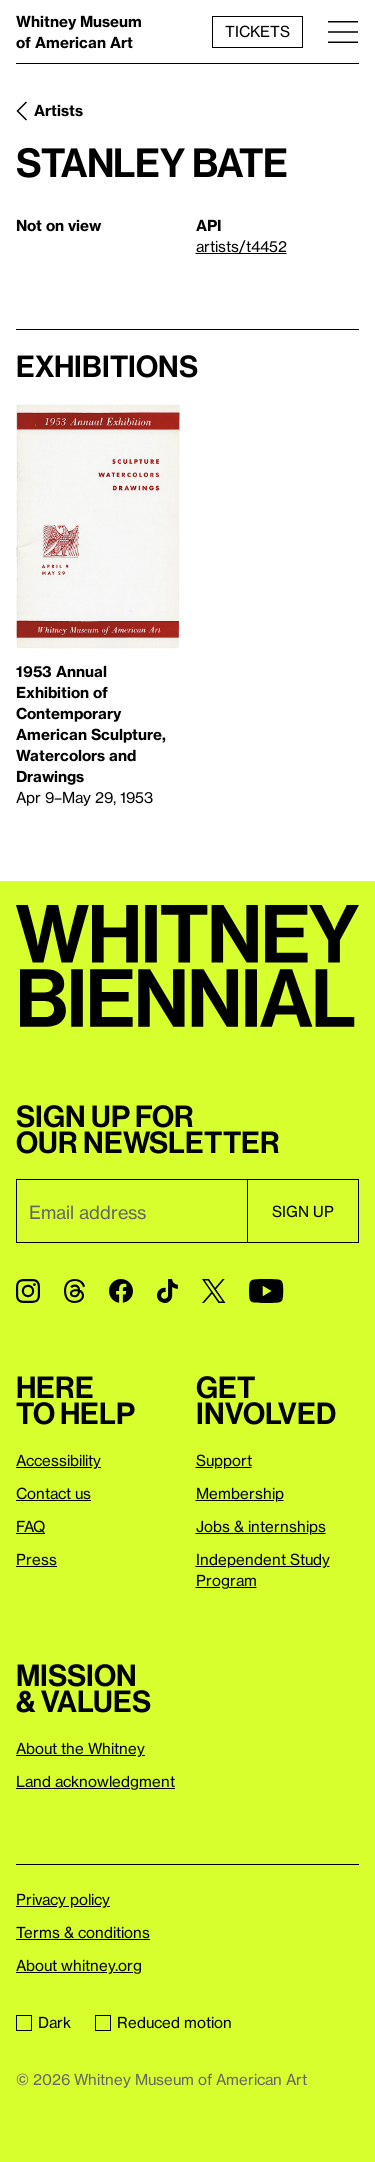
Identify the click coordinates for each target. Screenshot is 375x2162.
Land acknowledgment (95, 1781)
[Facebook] (121, 1291)
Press (36, 1559)
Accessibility (58, 1460)
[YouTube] (266, 1291)
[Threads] (74, 1291)
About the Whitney (80, 1748)
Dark (43, 2022)
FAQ (30, 1526)
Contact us (53, 1493)
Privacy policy (63, 1899)
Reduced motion (163, 2022)
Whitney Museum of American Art (79, 31)
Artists (58, 110)
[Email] (131, 1211)
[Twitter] (213, 1291)
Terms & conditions (83, 1932)
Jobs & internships (261, 1526)
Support (224, 1460)
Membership (240, 1493)
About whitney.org (79, 1965)
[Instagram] (28, 1291)
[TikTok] (167, 1291)
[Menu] (343, 31)
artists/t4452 (241, 246)
